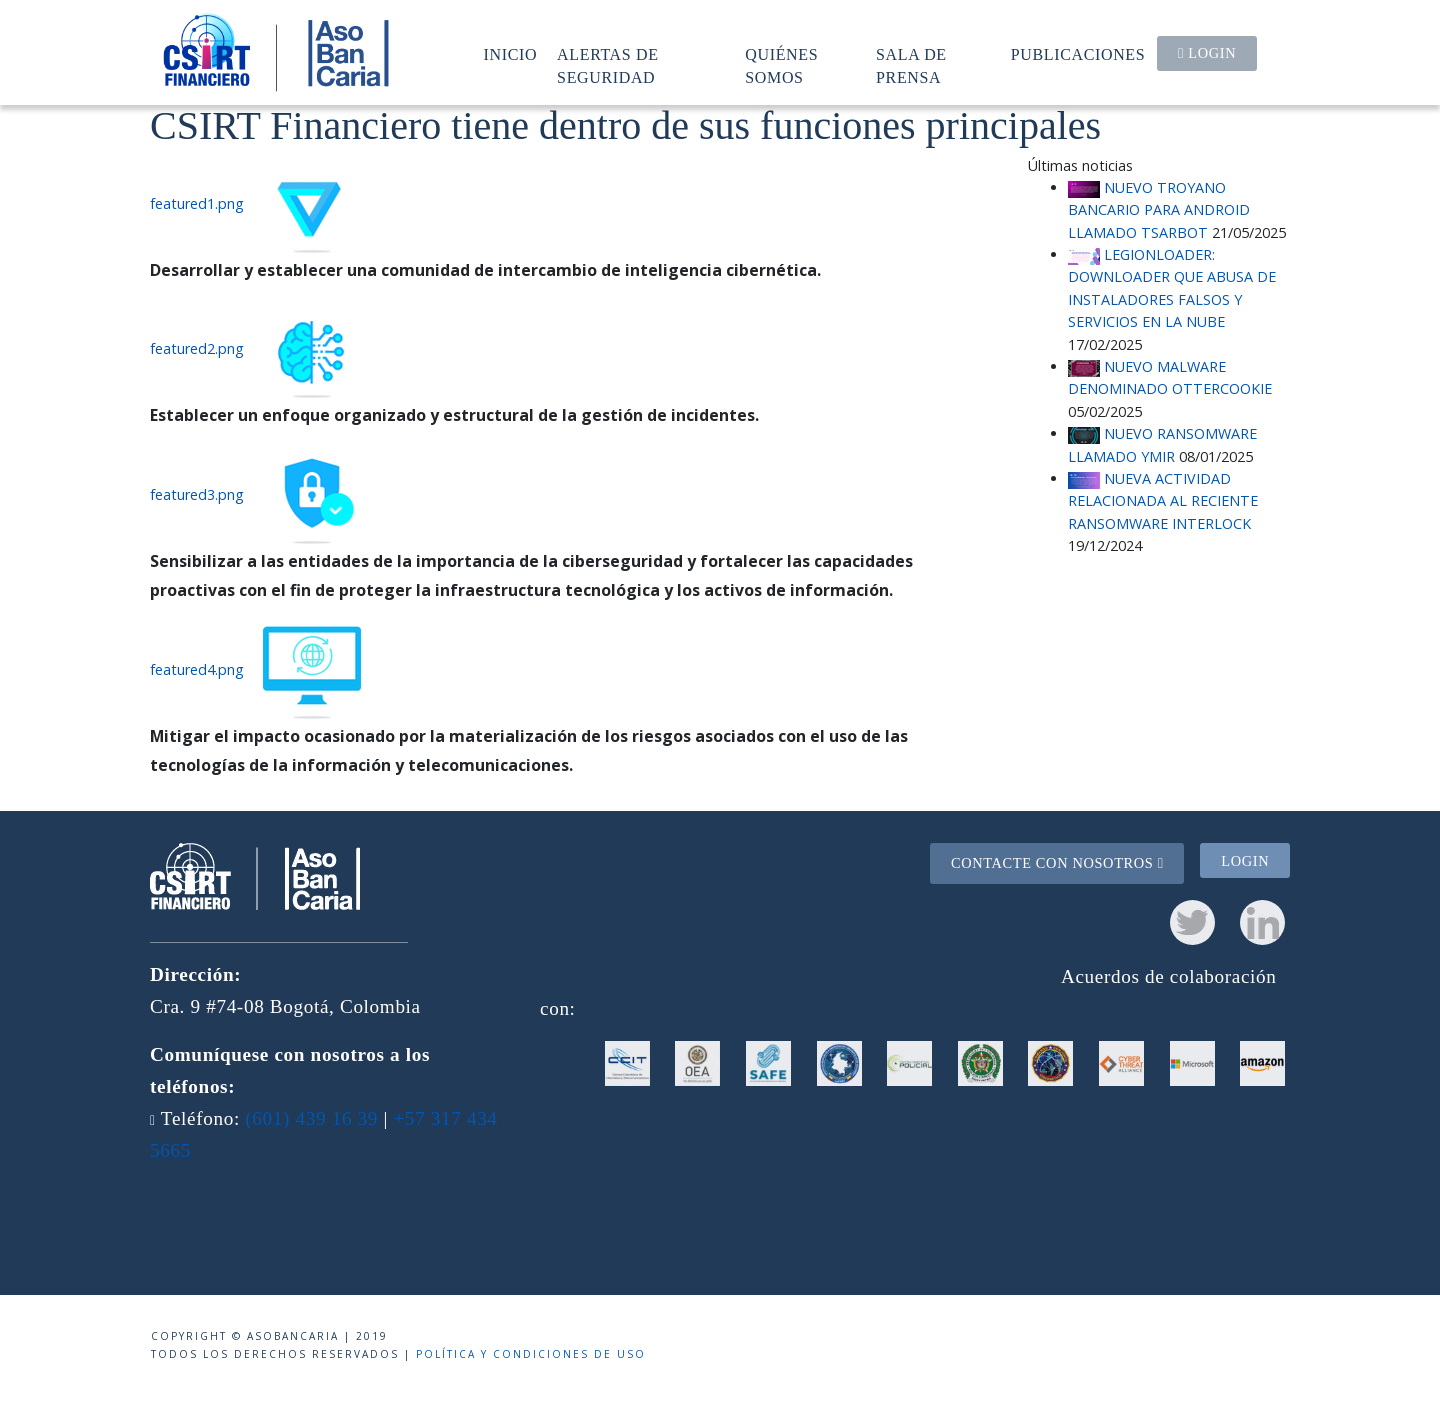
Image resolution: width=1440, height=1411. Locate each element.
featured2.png (197, 349)
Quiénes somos (781, 65)
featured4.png (197, 669)
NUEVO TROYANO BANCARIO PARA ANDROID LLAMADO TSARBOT (1159, 210)
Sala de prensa (911, 65)
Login (1207, 53)
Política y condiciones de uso (531, 1354)
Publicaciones (1078, 54)
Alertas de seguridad (608, 65)
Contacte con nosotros (1057, 863)
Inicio (511, 54)
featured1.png (197, 203)
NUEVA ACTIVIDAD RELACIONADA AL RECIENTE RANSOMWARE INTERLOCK (1163, 501)
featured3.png (197, 494)
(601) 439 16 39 (311, 1118)
